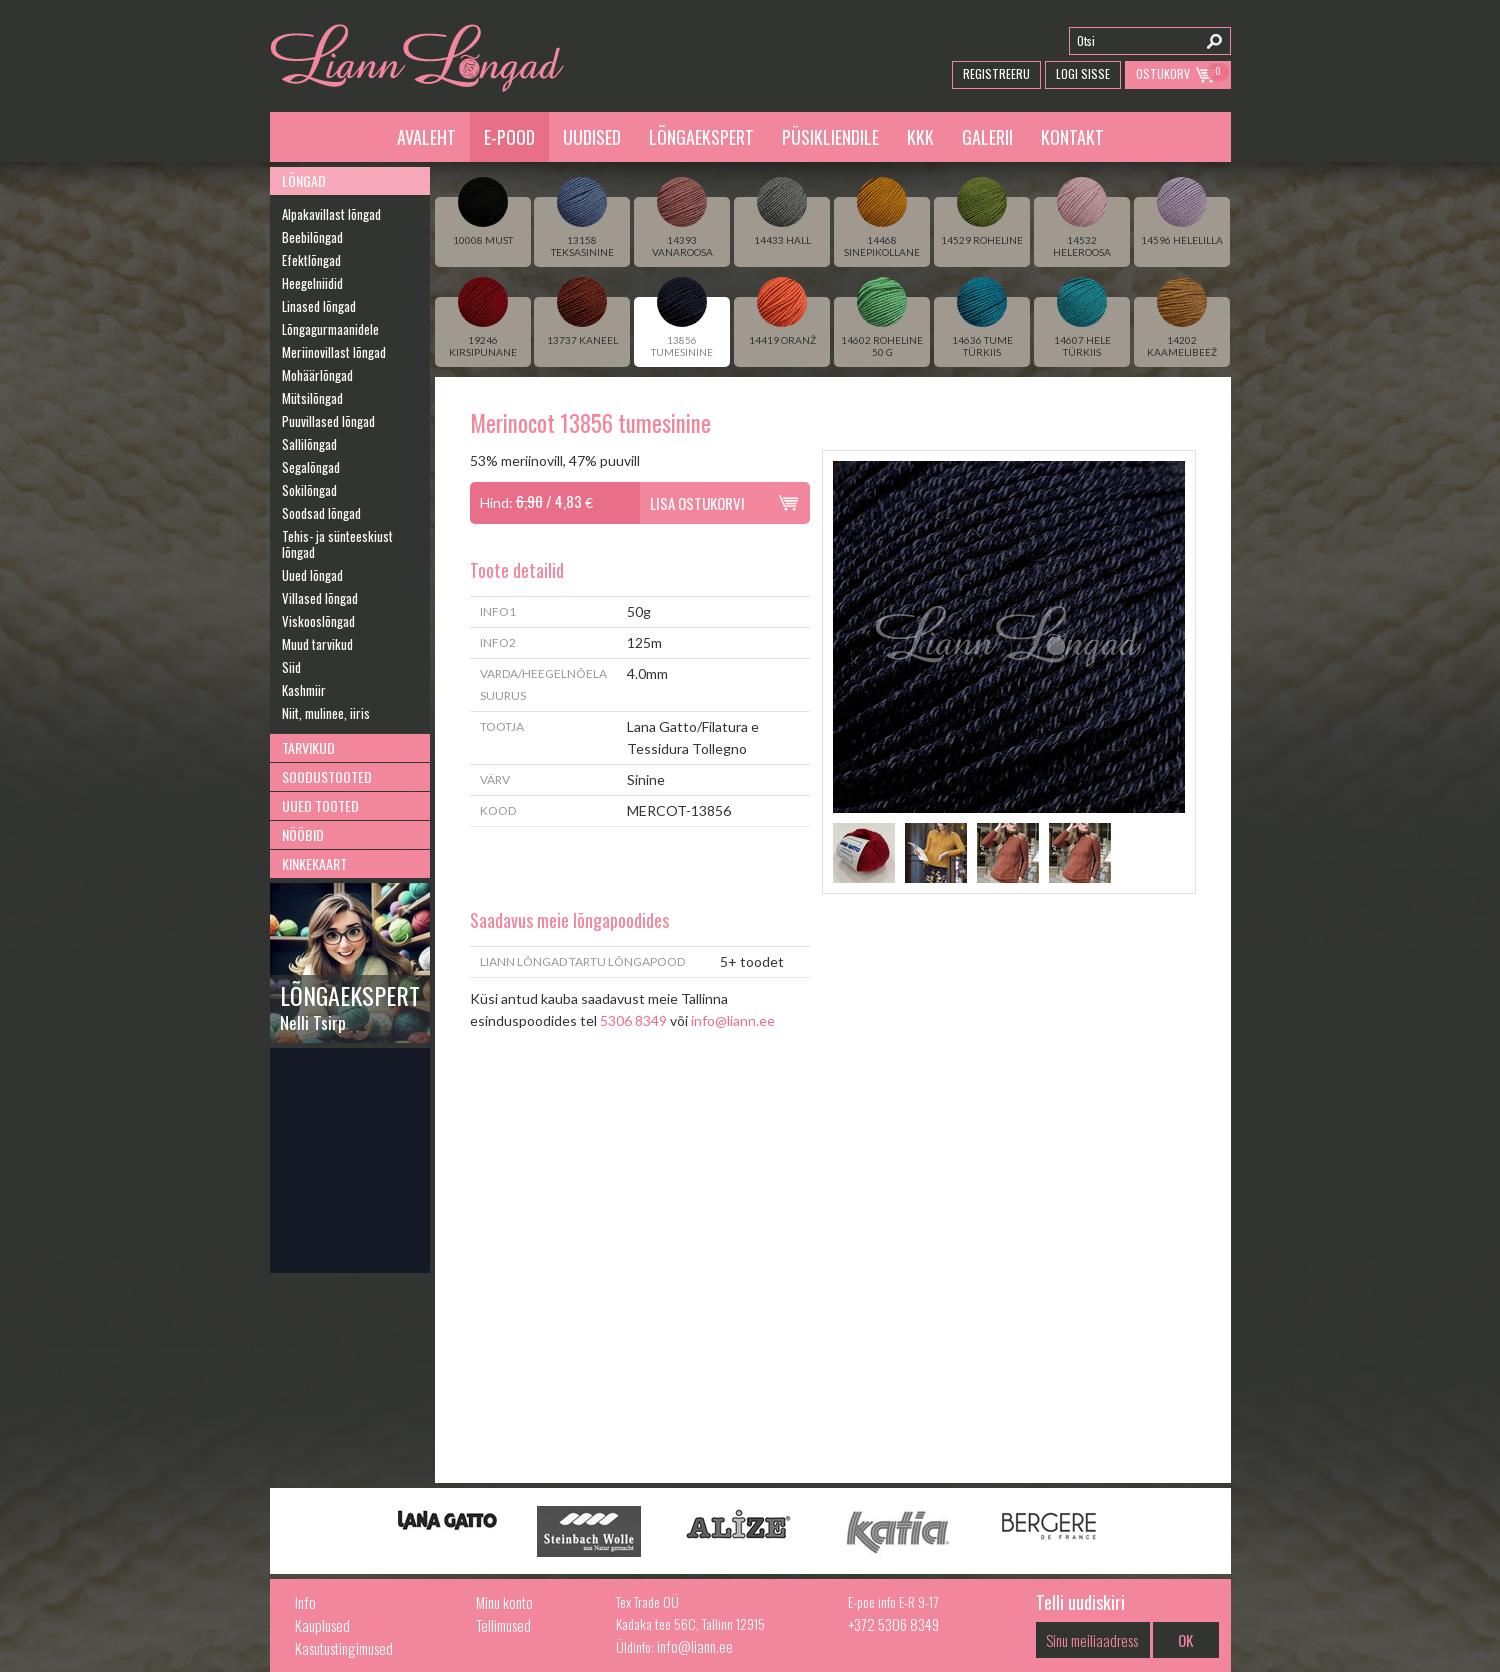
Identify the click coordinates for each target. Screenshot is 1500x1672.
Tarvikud (308, 747)
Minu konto (504, 1602)
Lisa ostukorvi (697, 503)
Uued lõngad (312, 575)
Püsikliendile (830, 137)
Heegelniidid (312, 283)
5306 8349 (633, 1020)
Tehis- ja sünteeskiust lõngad (337, 544)
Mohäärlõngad (317, 375)
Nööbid (303, 834)
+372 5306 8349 (893, 1624)
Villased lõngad (320, 598)
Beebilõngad (312, 237)
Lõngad (304, 180)
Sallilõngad (309, 444)
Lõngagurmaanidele (330, 329)
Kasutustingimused (344, 1648)
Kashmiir (304, 690)
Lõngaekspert (701, 137)
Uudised (592, 137)
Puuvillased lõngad (328, 421)
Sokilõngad (309, 490)
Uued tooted (320, 805)
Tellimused (503, 1625)
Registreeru (996, 73)
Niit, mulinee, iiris (326, 713)
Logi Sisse (1083, 73)
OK (1185, 1640)
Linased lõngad (319, 306)
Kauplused (322, 1625)
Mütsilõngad (312, 398)
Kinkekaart (314, 863)
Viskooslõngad (318, 621)
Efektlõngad (311, 260)
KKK (920, 137)
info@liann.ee (733, 1020)
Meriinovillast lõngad (334, 352)
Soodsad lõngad (321, 513)
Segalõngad (311, 467)
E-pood (509, 137)
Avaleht (426, 137)
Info (305, 1602)
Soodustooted (327, 776)
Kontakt (1072, 137)
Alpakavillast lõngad (331, 214)
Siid (291, 667)
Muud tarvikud (317, 644)
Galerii (987, 137)
